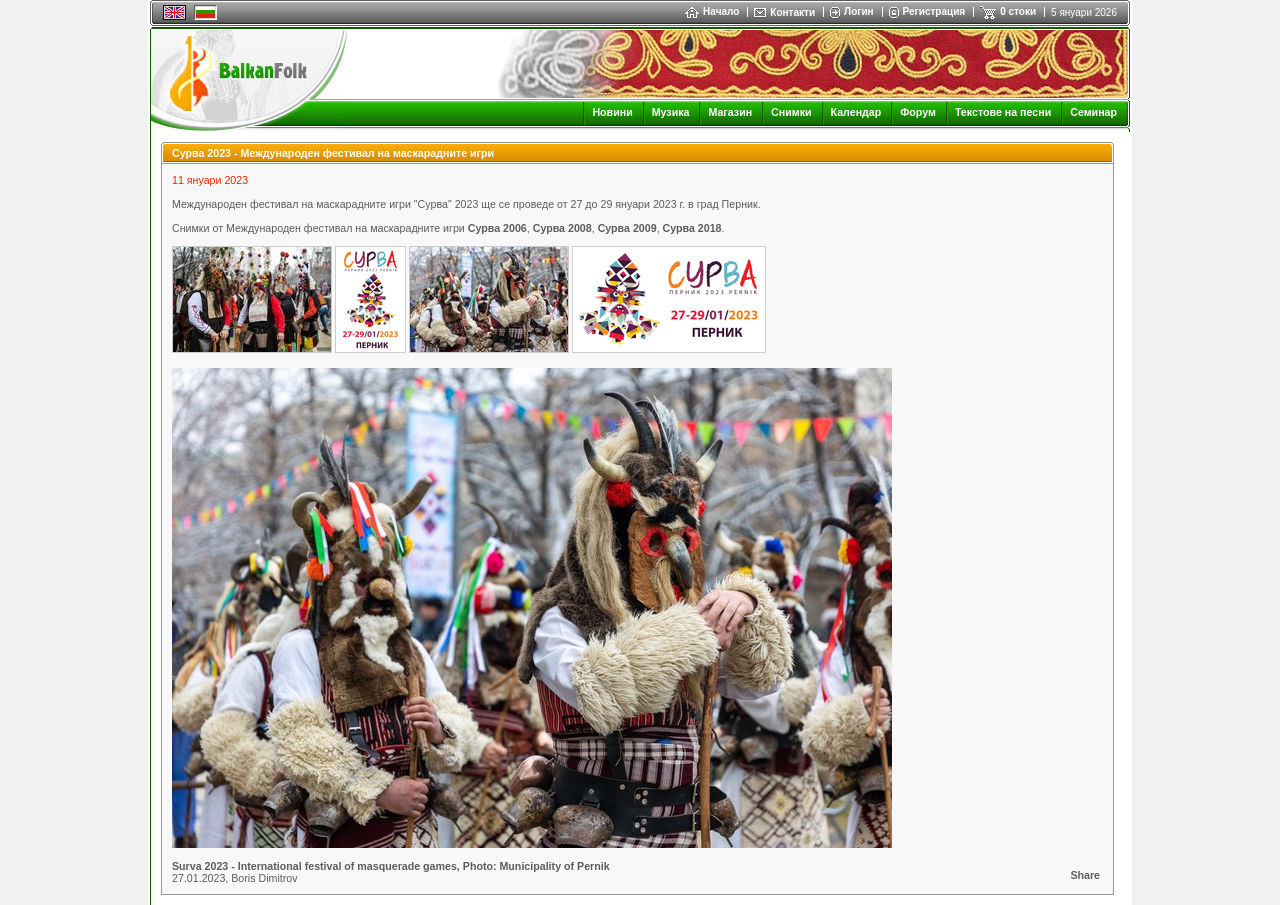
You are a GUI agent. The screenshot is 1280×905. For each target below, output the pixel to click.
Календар (856, 112)
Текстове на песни (1003, 112)
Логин (858, 11)
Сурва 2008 (562, 228)
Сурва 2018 (692, 228)
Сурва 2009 (627, 228)
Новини (612, 112)
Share (1085, 875)
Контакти (792, 12)
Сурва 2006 (497, 228)
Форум (918, 112)
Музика (671, 112)
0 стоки (1018, 11)
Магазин (730, 112)
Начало (712, 11)
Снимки (791, 112)
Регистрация (934, 11)
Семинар (1093, 112)
